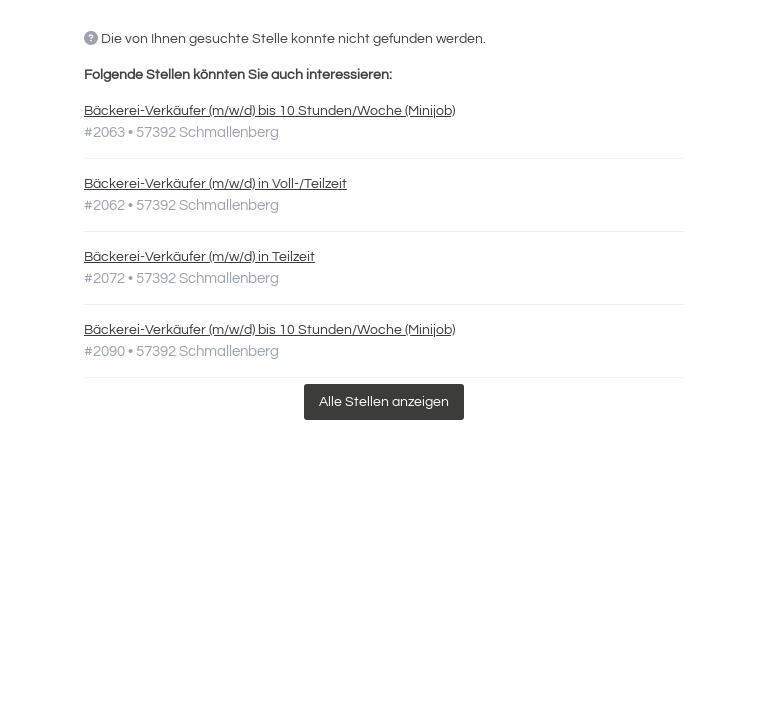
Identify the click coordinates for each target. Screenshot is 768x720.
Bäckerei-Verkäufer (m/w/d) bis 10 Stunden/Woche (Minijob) (269, 111)
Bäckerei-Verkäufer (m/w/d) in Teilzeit (199, 257)
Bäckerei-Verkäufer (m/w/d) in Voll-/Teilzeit (215, 184)
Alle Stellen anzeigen (384, 402)
